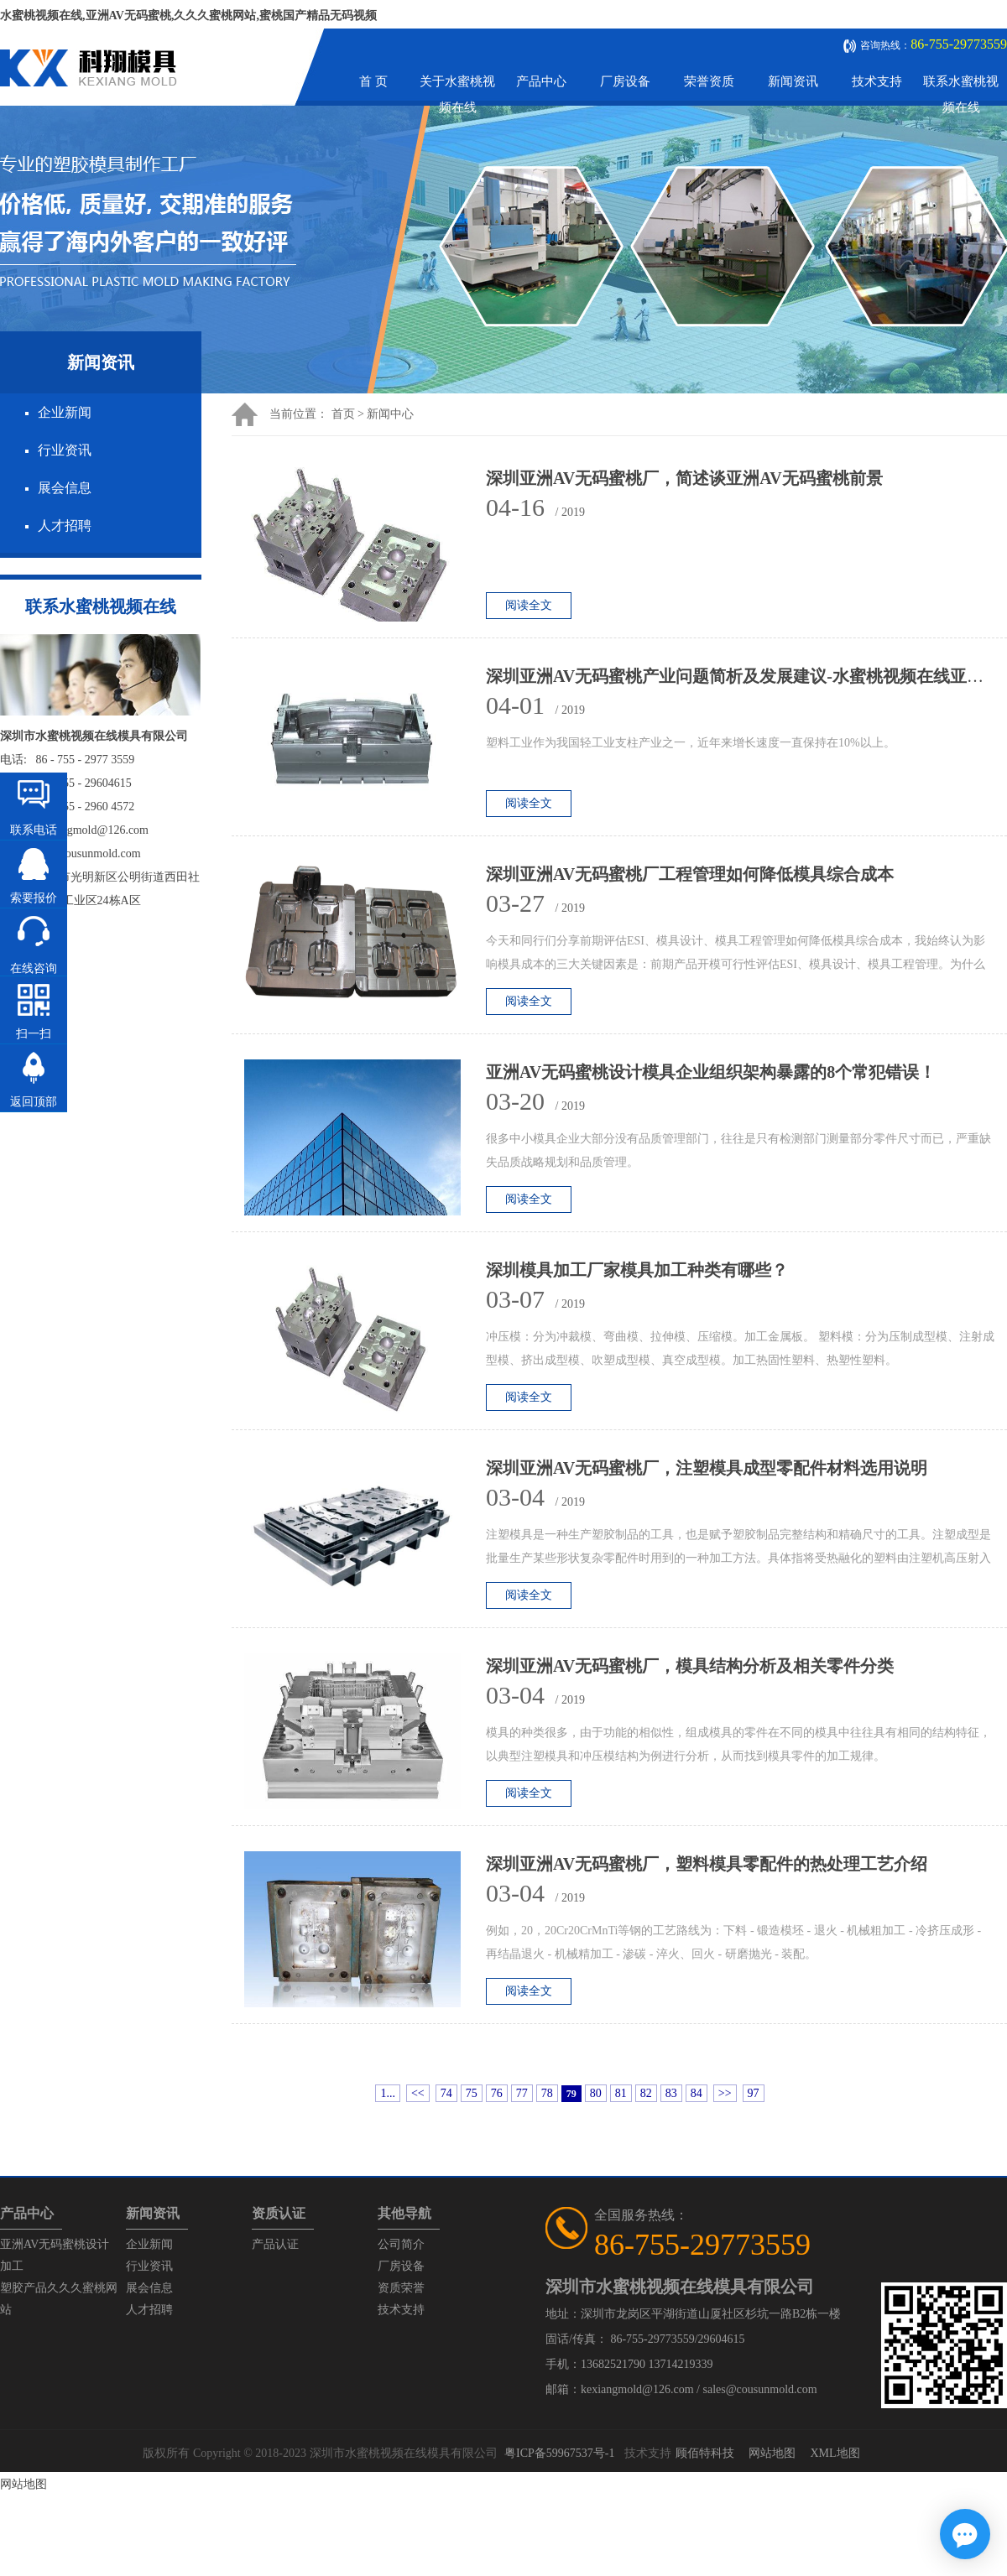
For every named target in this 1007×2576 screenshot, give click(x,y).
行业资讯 (64, 450)
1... (387, 2093)
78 (547, 2093)
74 (446, 2093)
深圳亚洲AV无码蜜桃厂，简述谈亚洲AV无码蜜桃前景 (684, 478)
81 (621, 2093)
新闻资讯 (793, 81)
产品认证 (275, 2244)
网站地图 (772, 2453)
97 (753, 2093)
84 (696, 2093)
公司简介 (401, 2244)
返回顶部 (33, 1101)
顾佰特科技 (705, 2453)
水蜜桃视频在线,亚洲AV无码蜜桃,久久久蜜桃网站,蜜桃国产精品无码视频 (188, 15)
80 (596, 2093)
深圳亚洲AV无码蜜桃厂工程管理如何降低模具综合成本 (690, 874)
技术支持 (877, 81)
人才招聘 (64, 525)
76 (497, 2093)
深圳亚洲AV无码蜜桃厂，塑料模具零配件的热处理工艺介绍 (706, 1864)
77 (522, 2093)
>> (725, 2093)
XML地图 (834, 2453)
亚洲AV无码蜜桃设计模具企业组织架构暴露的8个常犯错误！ (711, 1072)
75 (471, 2093)
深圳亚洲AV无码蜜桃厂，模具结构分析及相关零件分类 (690, 1666)
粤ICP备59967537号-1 (559, 2453)
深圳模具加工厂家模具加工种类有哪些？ (637, 1270)
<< (418, 2093)
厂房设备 (625, 81)
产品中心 (541, 81)
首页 (343, 414)
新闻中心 (390, 414)
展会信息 (64, 488)
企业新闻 (64, 412)
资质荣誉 (401, 2288)
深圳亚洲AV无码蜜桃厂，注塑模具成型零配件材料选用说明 (706, 1468)
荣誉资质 (709, 81)
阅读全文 (528, 605)
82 (646, 2093)
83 (671, 2093)
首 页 (373, 81)
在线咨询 (33, 968)
